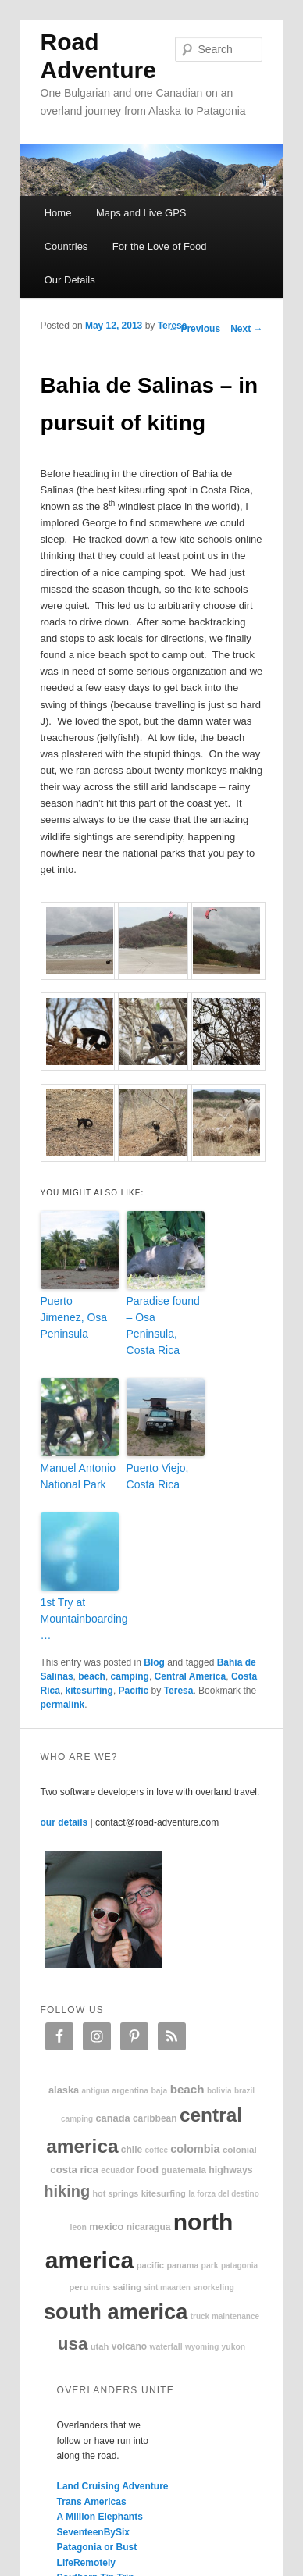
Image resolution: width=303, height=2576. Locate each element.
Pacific (134, 1690)
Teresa (172, 325)
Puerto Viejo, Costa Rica (158, 1476)
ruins (100, 2287)
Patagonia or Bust (97, 2547)
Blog (154, 1662)
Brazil (244, 2090)
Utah (100, 2346)
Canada (112, 2118)
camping (130, 1676)
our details (64, 1822)
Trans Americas (92, 2501)
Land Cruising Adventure (113, 2486)
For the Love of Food (159, 246)
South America (115, 2312)
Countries (66, 246)
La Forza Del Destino (223, 2193)
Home (58, 213)
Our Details (70, 280)
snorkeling (213, 2287)
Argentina (130, 2090)
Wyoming (202, 2347)
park (210, 2265)
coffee (156, 2150)
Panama (182, 2265)
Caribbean (155, 2118)
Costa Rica (74, 2169)
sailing (126, 2287)
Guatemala (184, 2169)
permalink (63, 1704)
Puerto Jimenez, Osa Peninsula (74, 1317)
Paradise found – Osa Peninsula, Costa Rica (163, 1325)
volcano (129, 2346)
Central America (190, 1676)
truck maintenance (225, 2316)
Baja (159, 2090)
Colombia (194, 2149)
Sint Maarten (167, 2287)
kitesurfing (89, 1690)
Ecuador (117, 2170)
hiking (67, 2191)
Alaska (63, 2090)
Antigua (95, 2090)
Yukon (234, 2347)
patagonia (239, 2265)
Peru (78, 2287)
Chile (131, 2149)
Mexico (106, 2226)
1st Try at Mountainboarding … (80, 1618)
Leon (78, 2227)
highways (230, 2169)
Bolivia (219, 2090)
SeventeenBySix (93, 2532)
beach (91, 1676)
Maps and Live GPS (141, 213)
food (148, 2169)
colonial (240, 2149)
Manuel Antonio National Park (78, 1476)
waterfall (165, 2347)
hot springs (115, 2193)
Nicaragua (149, 2226)
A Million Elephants (100, 2516)
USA (73, 2343)
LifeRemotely (86, 2562)
